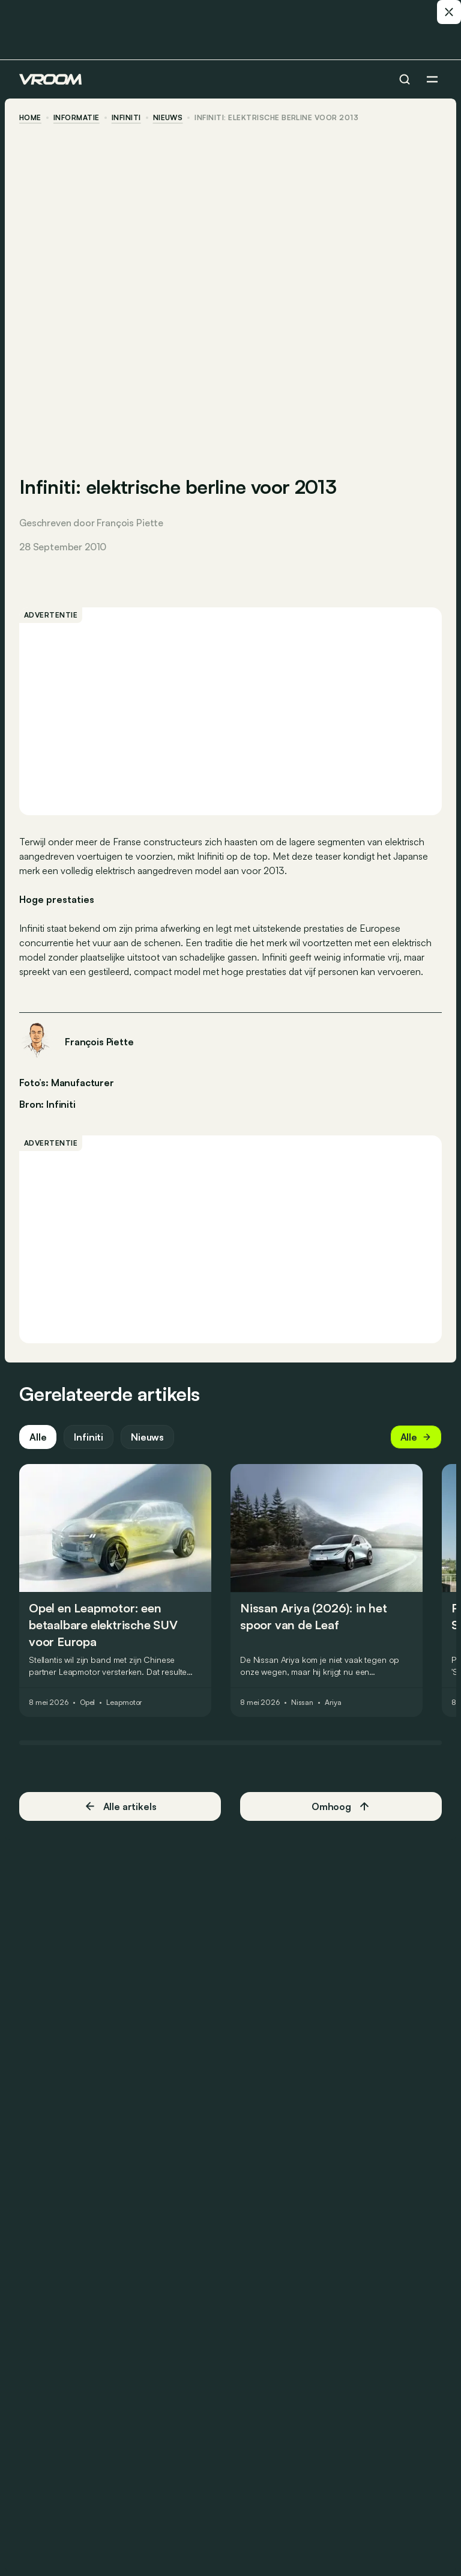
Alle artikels (120, 1806)
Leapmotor (124, 1703)
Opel (87, 1703)
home (30, 117)
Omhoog (341, 1806)
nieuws (168, 117)
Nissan (302, 1703)
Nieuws (147, 1437)
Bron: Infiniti (47, 1103)
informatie (76, 117)
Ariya (333, 1703)
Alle (37, 1437)
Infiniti (126, 117)
